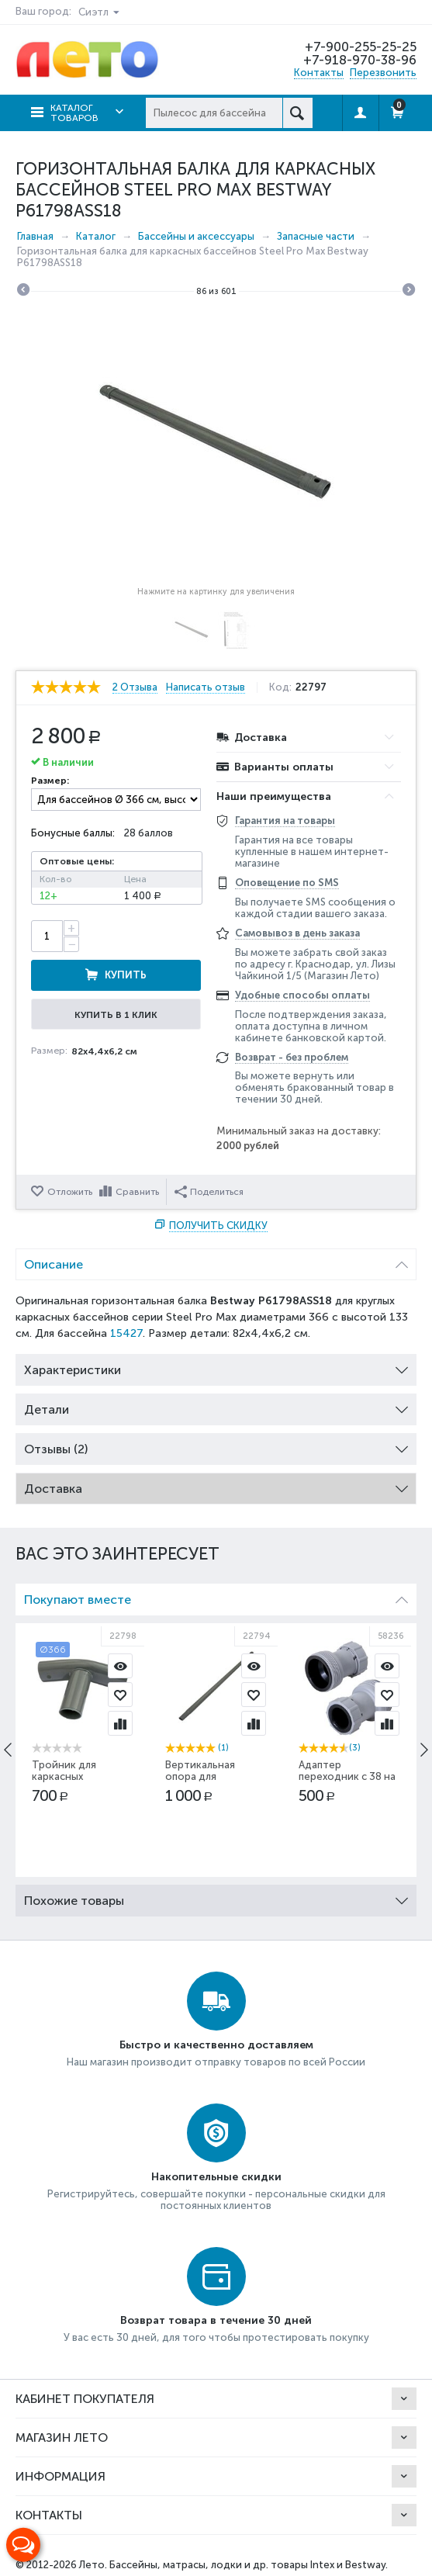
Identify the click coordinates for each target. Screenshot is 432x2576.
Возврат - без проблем (291, 1057)
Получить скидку (218, 1225)
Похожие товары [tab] (216, 1896)
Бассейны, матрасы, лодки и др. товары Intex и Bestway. (248, 2565)
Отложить (69, 1191)
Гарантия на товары (285, 820)
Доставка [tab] (216, 1484)
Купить (126, 975)
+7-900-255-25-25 (359, 46)
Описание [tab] (216, 1260)
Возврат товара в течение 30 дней (216, 2320)
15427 (126, 1333)
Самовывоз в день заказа (297, 933)
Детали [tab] (216, 1405)
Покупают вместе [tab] (216, 1595)
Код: (283, 687)
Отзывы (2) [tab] (216, 1445)
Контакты (319, 72)
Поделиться (209, 1192)
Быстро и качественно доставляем (216, 2044)
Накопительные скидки (216, 2176)
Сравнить (137, 1191)
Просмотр (120, 1665)
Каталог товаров (74, 112)
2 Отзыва (134, 687)
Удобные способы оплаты (302, 995)
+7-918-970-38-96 (358, 60)
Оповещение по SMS (287, 882)
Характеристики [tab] (216, 1366)
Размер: (50, 780)
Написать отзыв (208, 687)
